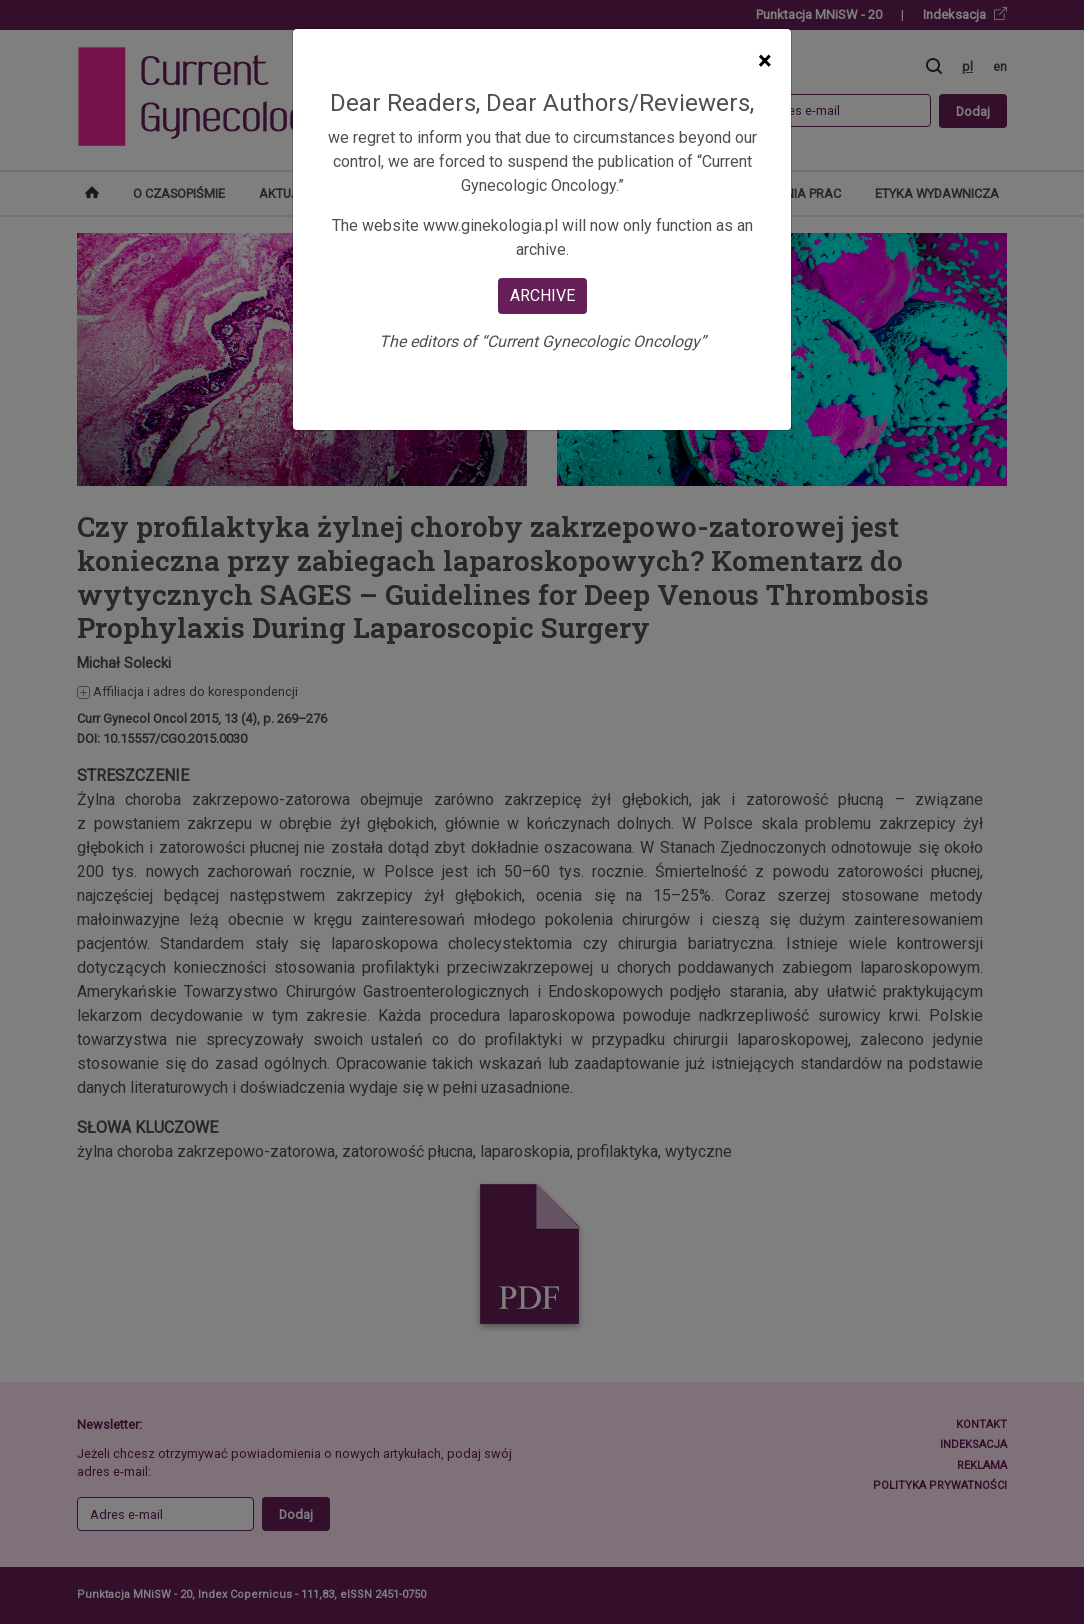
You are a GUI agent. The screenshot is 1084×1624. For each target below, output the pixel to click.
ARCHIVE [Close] (542, 295)
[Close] (764, 61)
